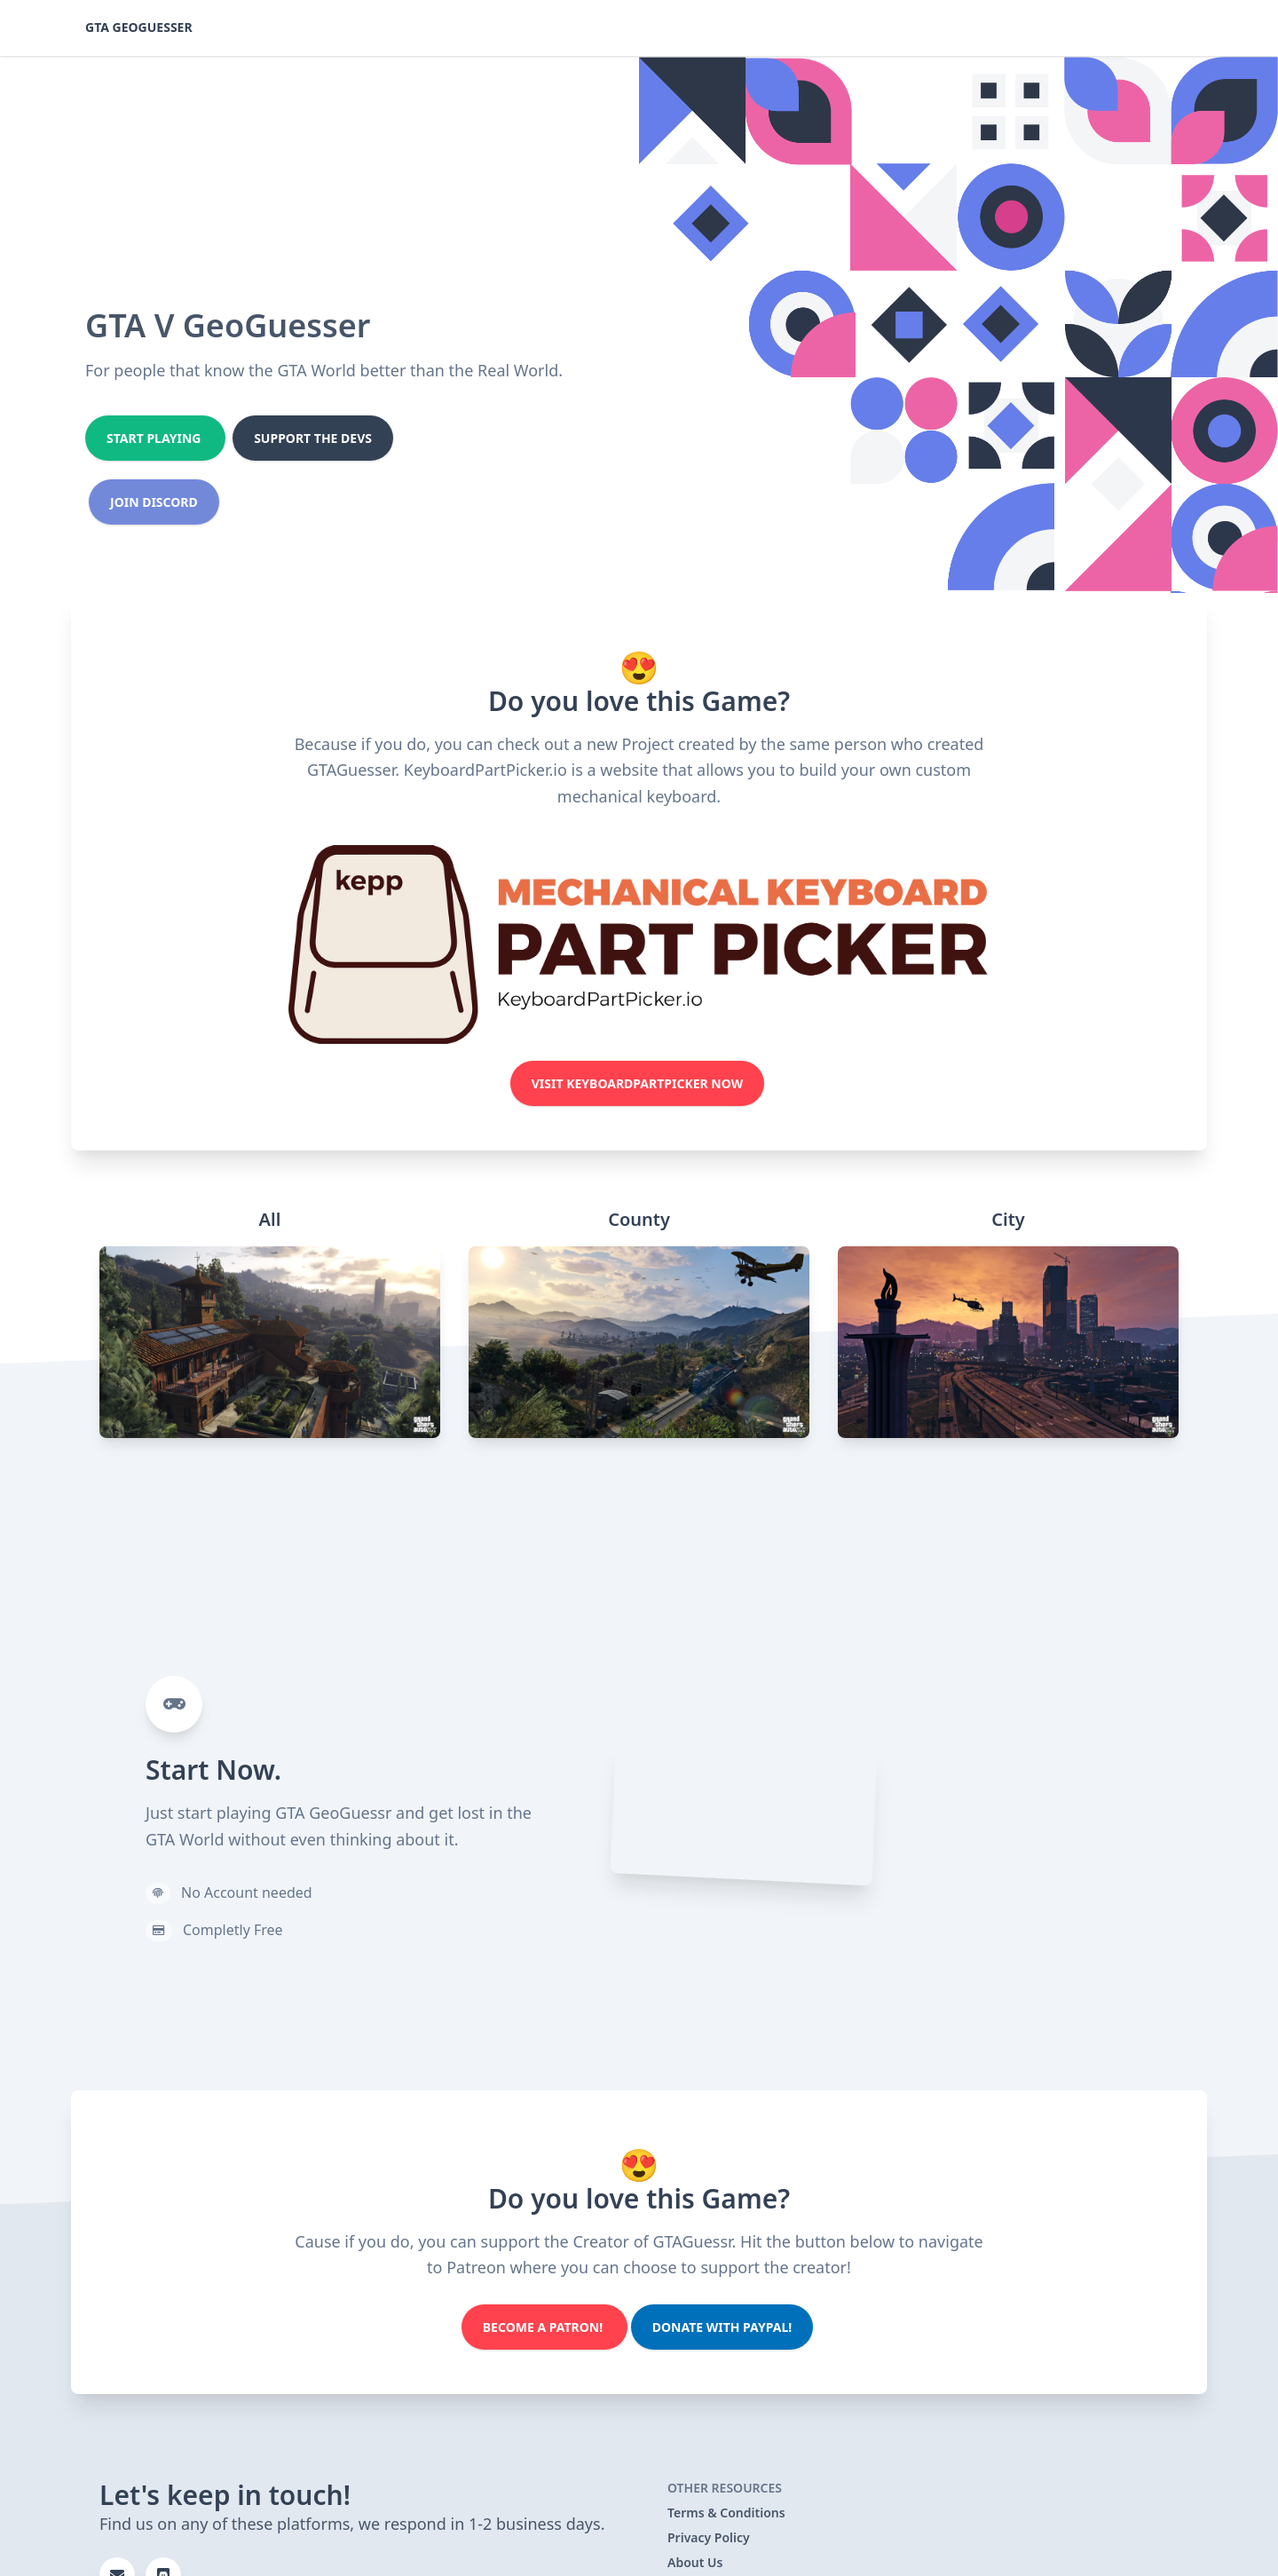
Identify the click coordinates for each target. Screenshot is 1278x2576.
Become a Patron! (544, 2327)
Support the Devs (313, 438)
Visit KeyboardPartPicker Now (637, 1083)
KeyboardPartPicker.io (485, 769)
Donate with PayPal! (722, 2327)
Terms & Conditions (726, 2512)
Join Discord (154, 502)
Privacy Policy (708, 2537)
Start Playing (155, 438)
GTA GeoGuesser (139, 27)
